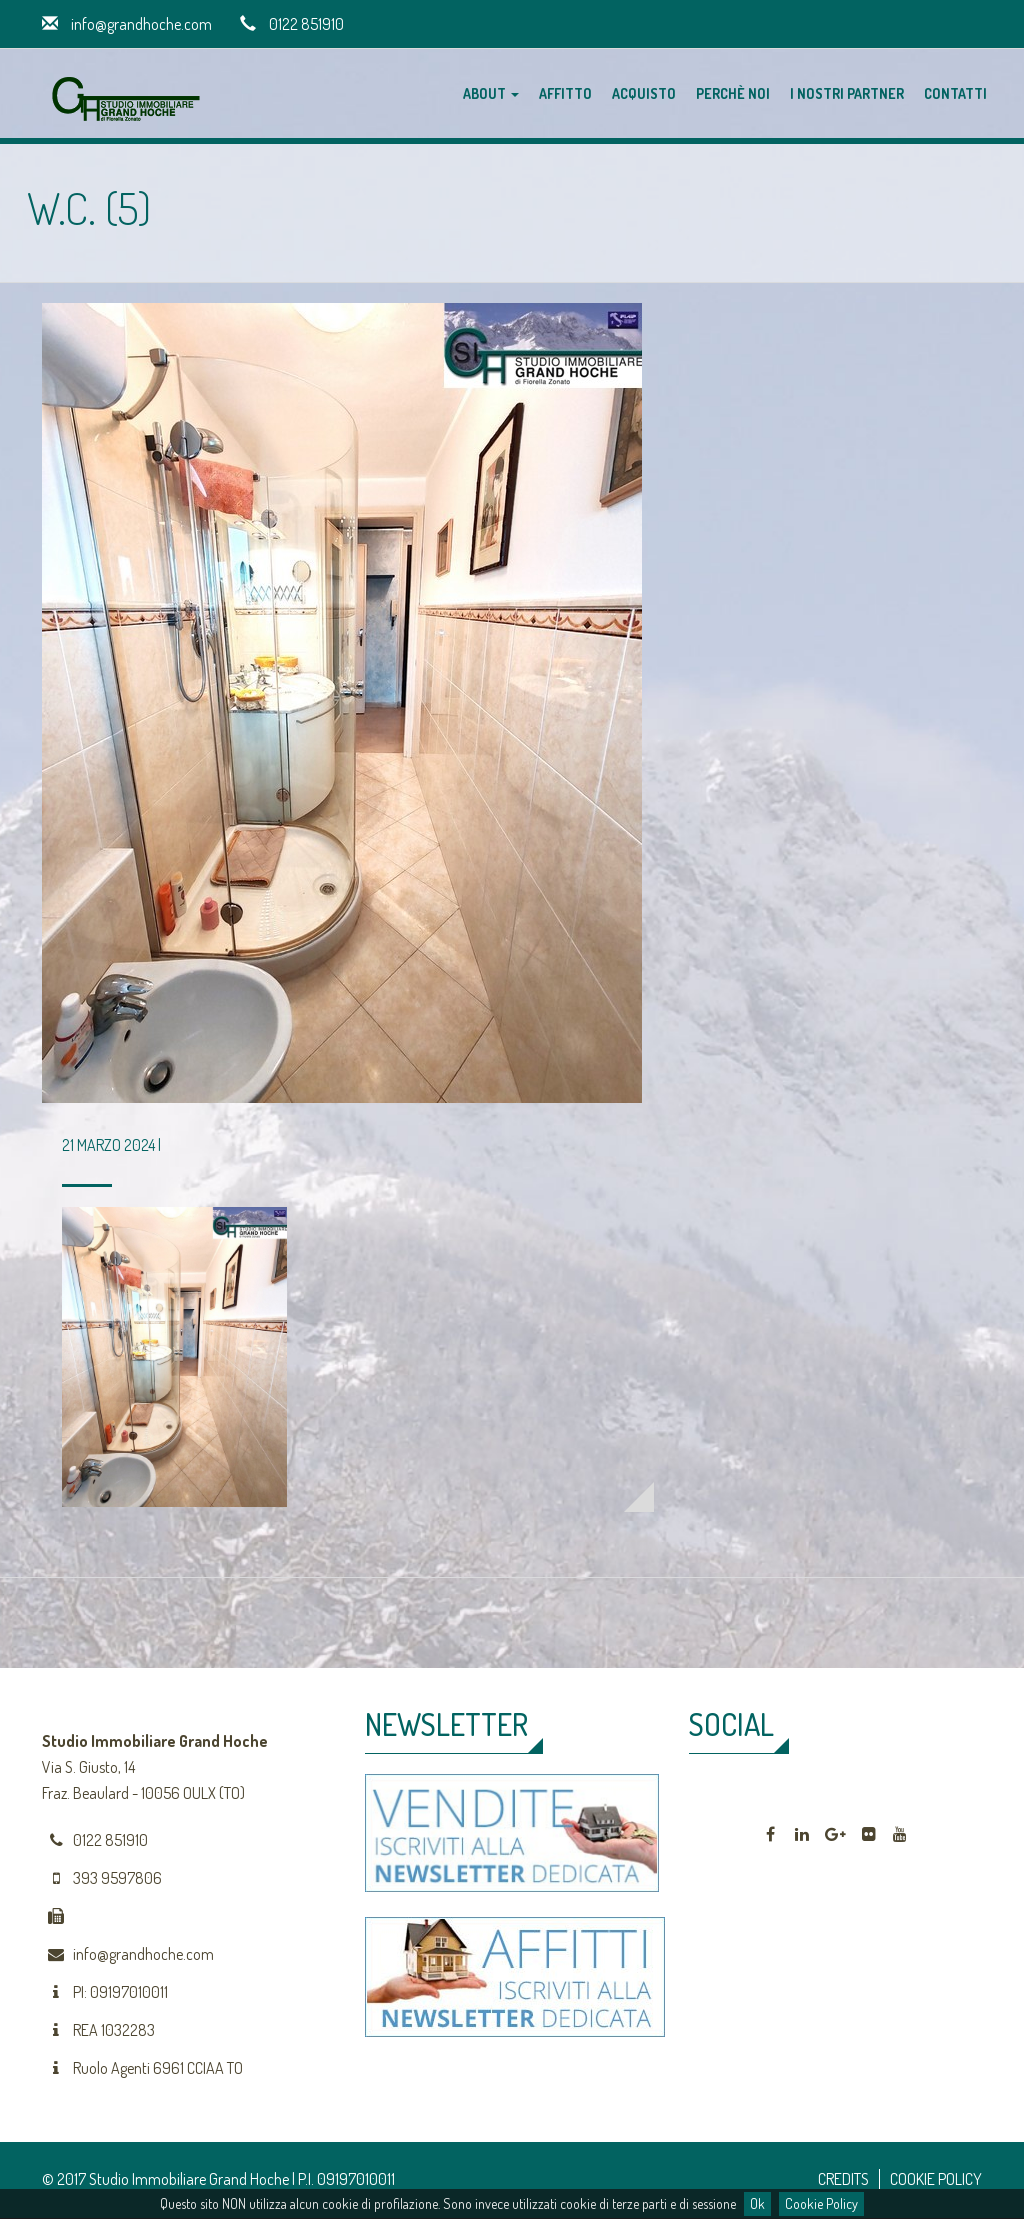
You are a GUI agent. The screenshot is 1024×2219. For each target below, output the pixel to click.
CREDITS (843, 2179)
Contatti (955, 93)
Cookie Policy (821, 2203)
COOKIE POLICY (936, 2179)
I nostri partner (847, 93)
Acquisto (644, 93)
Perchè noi (733, 93)
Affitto (565, 93)
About (491, 93)
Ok (757, 2203)
